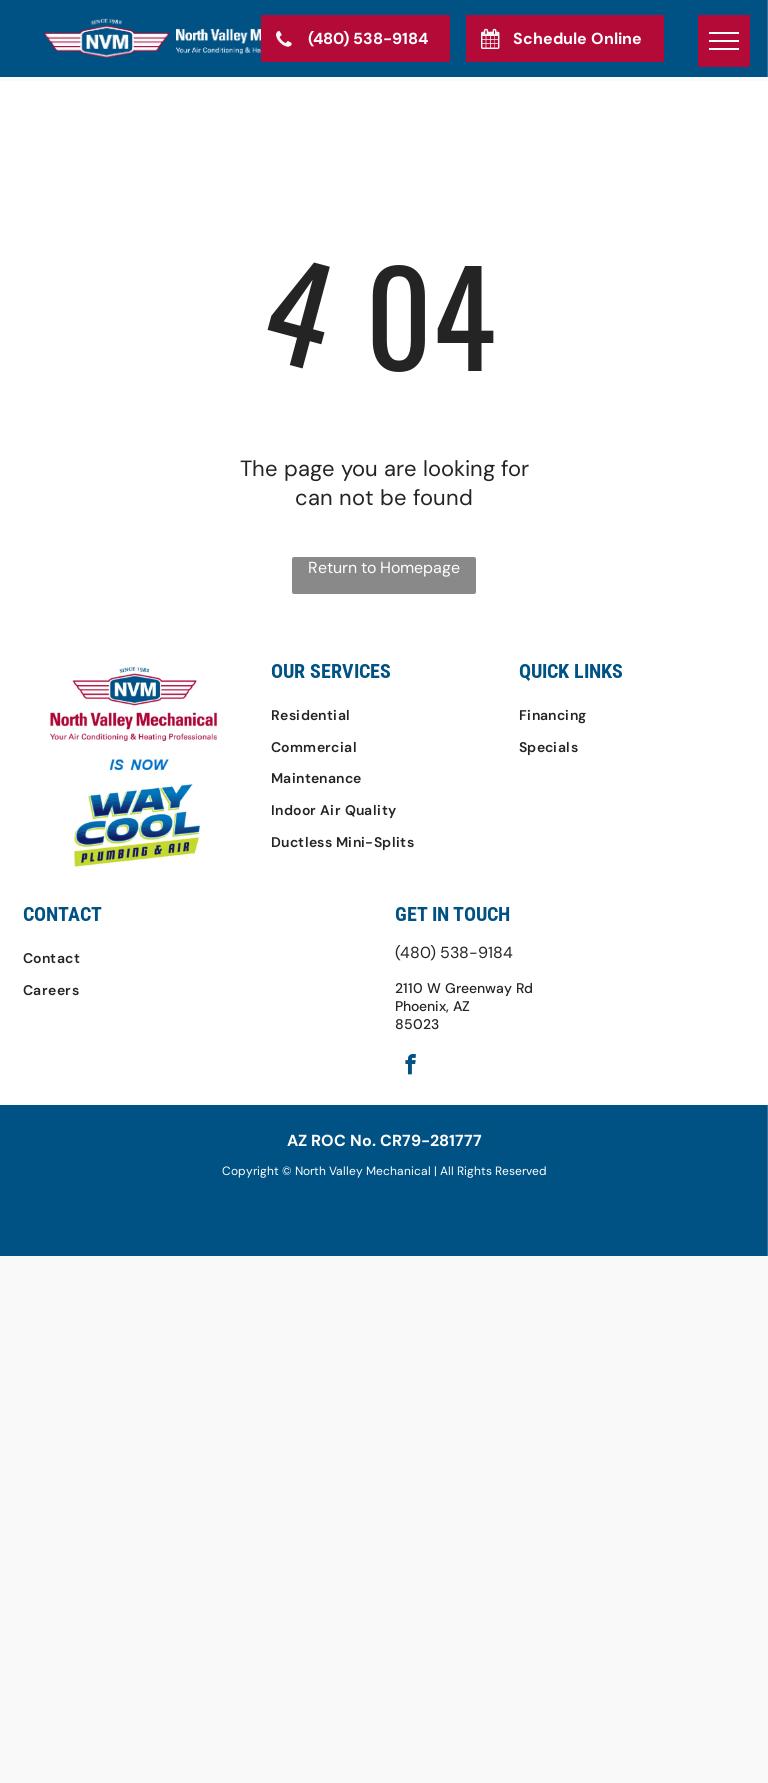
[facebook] (410, 1067)
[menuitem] (384, 715)
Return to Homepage (384, 567)
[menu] (724, 41)
